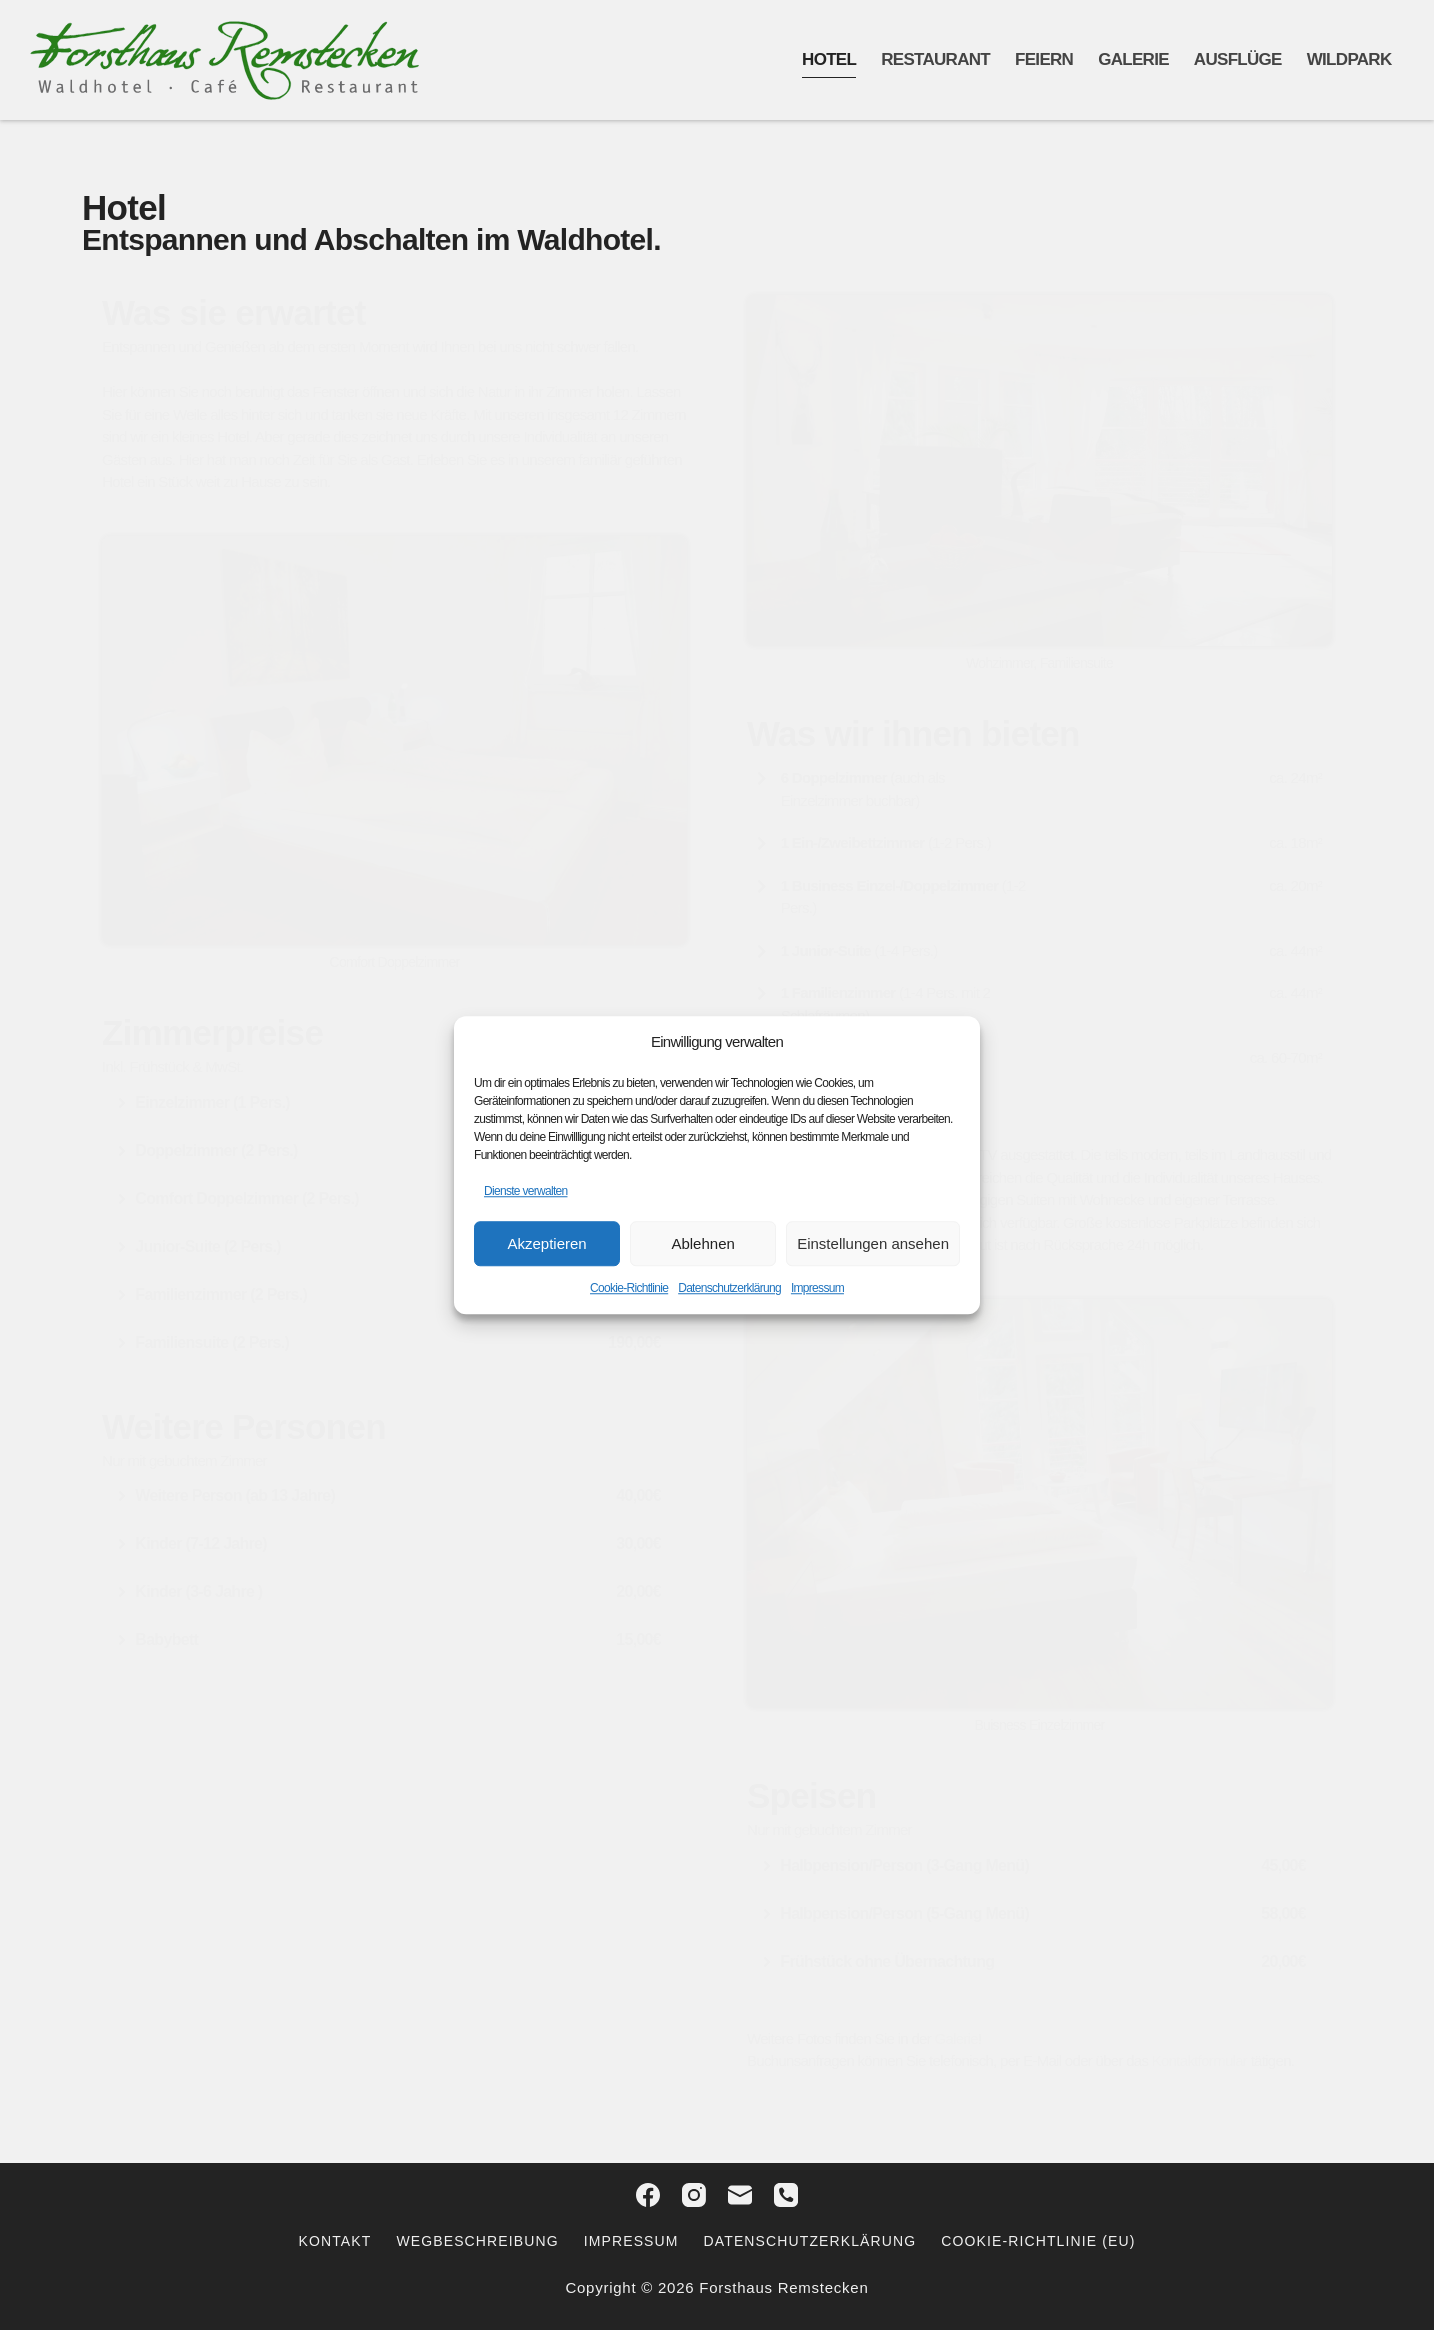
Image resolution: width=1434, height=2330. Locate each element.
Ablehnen (702, 1243)
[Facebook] (648, 2195)
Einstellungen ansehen (873, 1243)
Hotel (829, 59)
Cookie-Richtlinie (629, 1288)
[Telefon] (786, 2195)
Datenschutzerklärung (729, 1288)
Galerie (1133, 59)
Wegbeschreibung (477, 2241)
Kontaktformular (1201, 2060)
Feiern (1044, 59)
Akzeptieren (546, 1243)
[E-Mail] (740, 2195)
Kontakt (335, 2241)
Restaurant (935, 59)
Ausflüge (1238, 59)
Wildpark (1349, 59)
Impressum (817, 1288)
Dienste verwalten (525, 1191)
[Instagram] (694, 2195)
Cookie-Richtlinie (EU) (1038, 2241)
